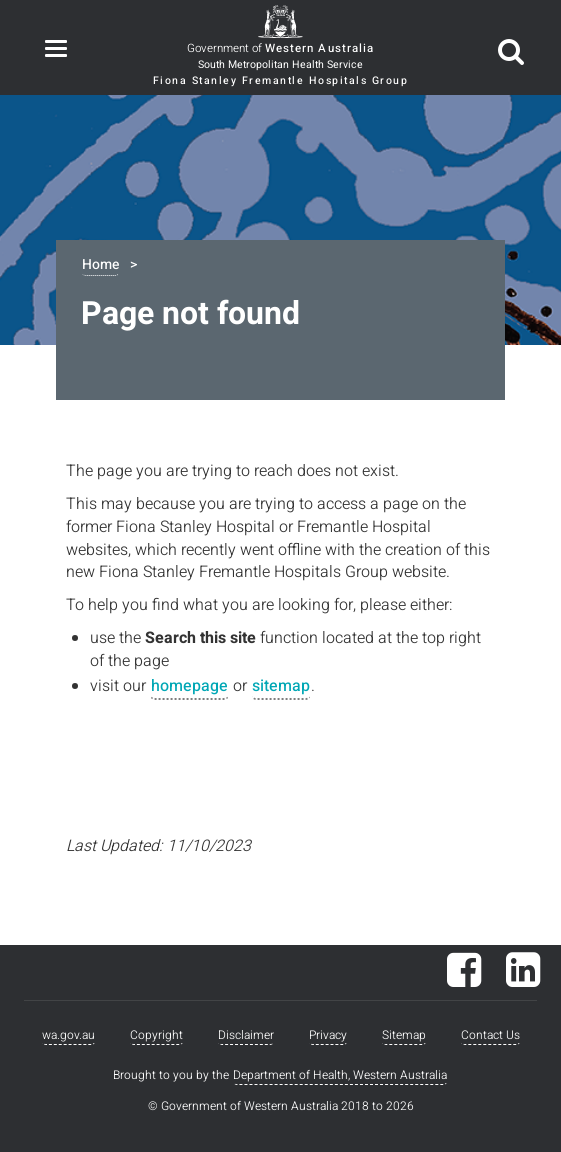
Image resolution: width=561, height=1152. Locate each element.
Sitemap (404, 1035)
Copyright (156, 1035)
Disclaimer (246, 1035)
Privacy (328, 1035)
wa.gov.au (68, 1035)
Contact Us (490, 1035)
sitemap (281, 686)
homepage (189, 686)
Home (100, 264)
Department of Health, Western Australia (340, 1075)
